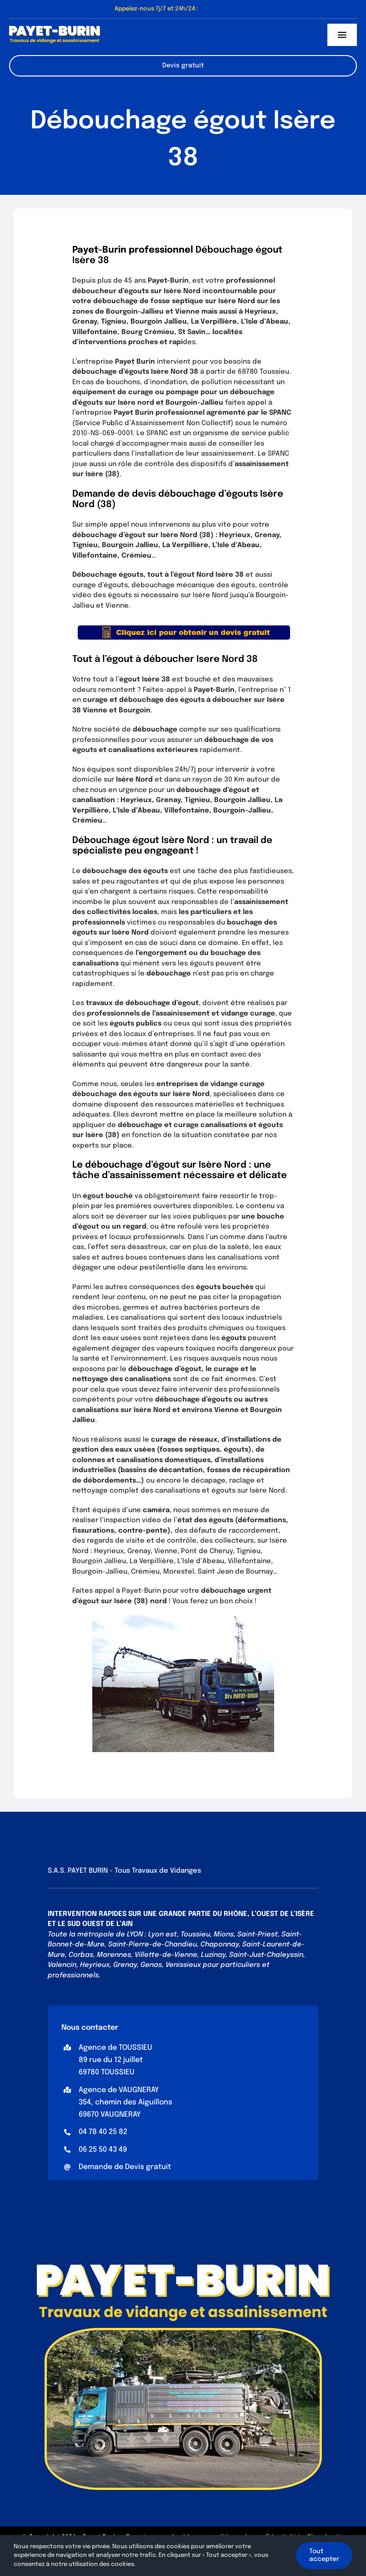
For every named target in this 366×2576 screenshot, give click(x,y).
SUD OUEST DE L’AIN (100, 1924)
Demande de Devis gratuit (125, 2167)
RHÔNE (235, 1914)
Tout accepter (324, 2555)
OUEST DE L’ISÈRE (285, 1914)
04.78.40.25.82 (220, 9)
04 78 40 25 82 (103, 2132)
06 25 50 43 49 (103, 2150)
